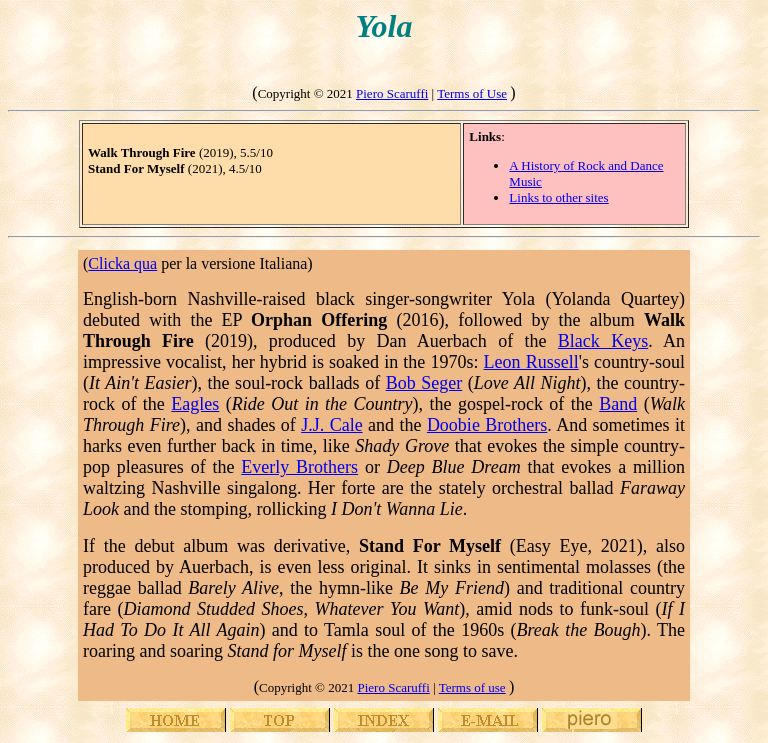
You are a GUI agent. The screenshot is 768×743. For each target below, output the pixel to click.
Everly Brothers (299, 467)
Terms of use (472, 687)
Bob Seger (424, 383)
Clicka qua (122, 263)
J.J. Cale (331, 425)
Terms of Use (472, 93)
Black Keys (603, 341)
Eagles (195, 404)
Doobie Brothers (487, 425)
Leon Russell (531, 362)
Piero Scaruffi (392, 93)
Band (618, 404)
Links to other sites (558, 197)
